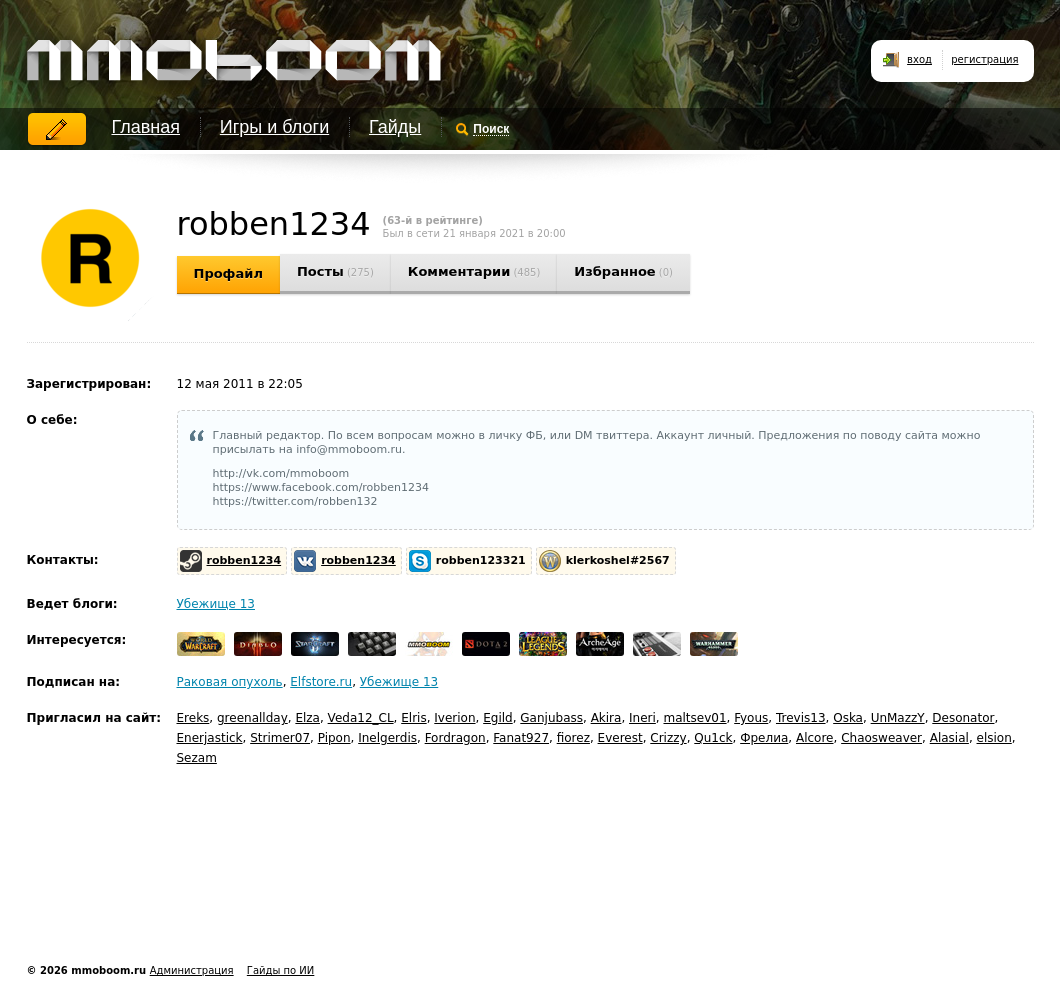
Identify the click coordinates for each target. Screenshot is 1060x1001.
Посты (335, 271)
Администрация (192, 970)
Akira (606, 718)
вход (919, 59)
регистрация (984, 59)
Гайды (395, 127)
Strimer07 (280, 738)
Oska (848, 718)
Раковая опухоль (230, 682)
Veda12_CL (361, 718)
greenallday (252, 718)
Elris (413, 718)
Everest (620, 738)
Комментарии (474, 271)
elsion (994, 738)
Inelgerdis (387, 738)
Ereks (193, 718)
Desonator (963, 718)
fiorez (573, 738)
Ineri (642, 718)
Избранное (623, 271)
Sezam (197, 758)
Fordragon (455, 738)
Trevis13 (801, 718)
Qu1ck (713, 738)
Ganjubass (551, 718)
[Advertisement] (391, 889)
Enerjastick (210, 738)
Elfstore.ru (321, 682)
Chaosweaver (881, 738)
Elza (307, 718)
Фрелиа (764, 738)
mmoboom (230, 50)
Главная (146, 127)
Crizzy (668, 738)
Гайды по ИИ (281, 970)
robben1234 (244, 560)
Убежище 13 (216, 604)
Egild (497, 718)
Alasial (949, 738)
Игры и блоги (274, 127)
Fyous (751, 718)
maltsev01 (694, 718)
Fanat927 (521, 738)
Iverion (454, 718)
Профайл (228, 273)
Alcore (815, 738)
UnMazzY (898, 718)
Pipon (334, 738)
